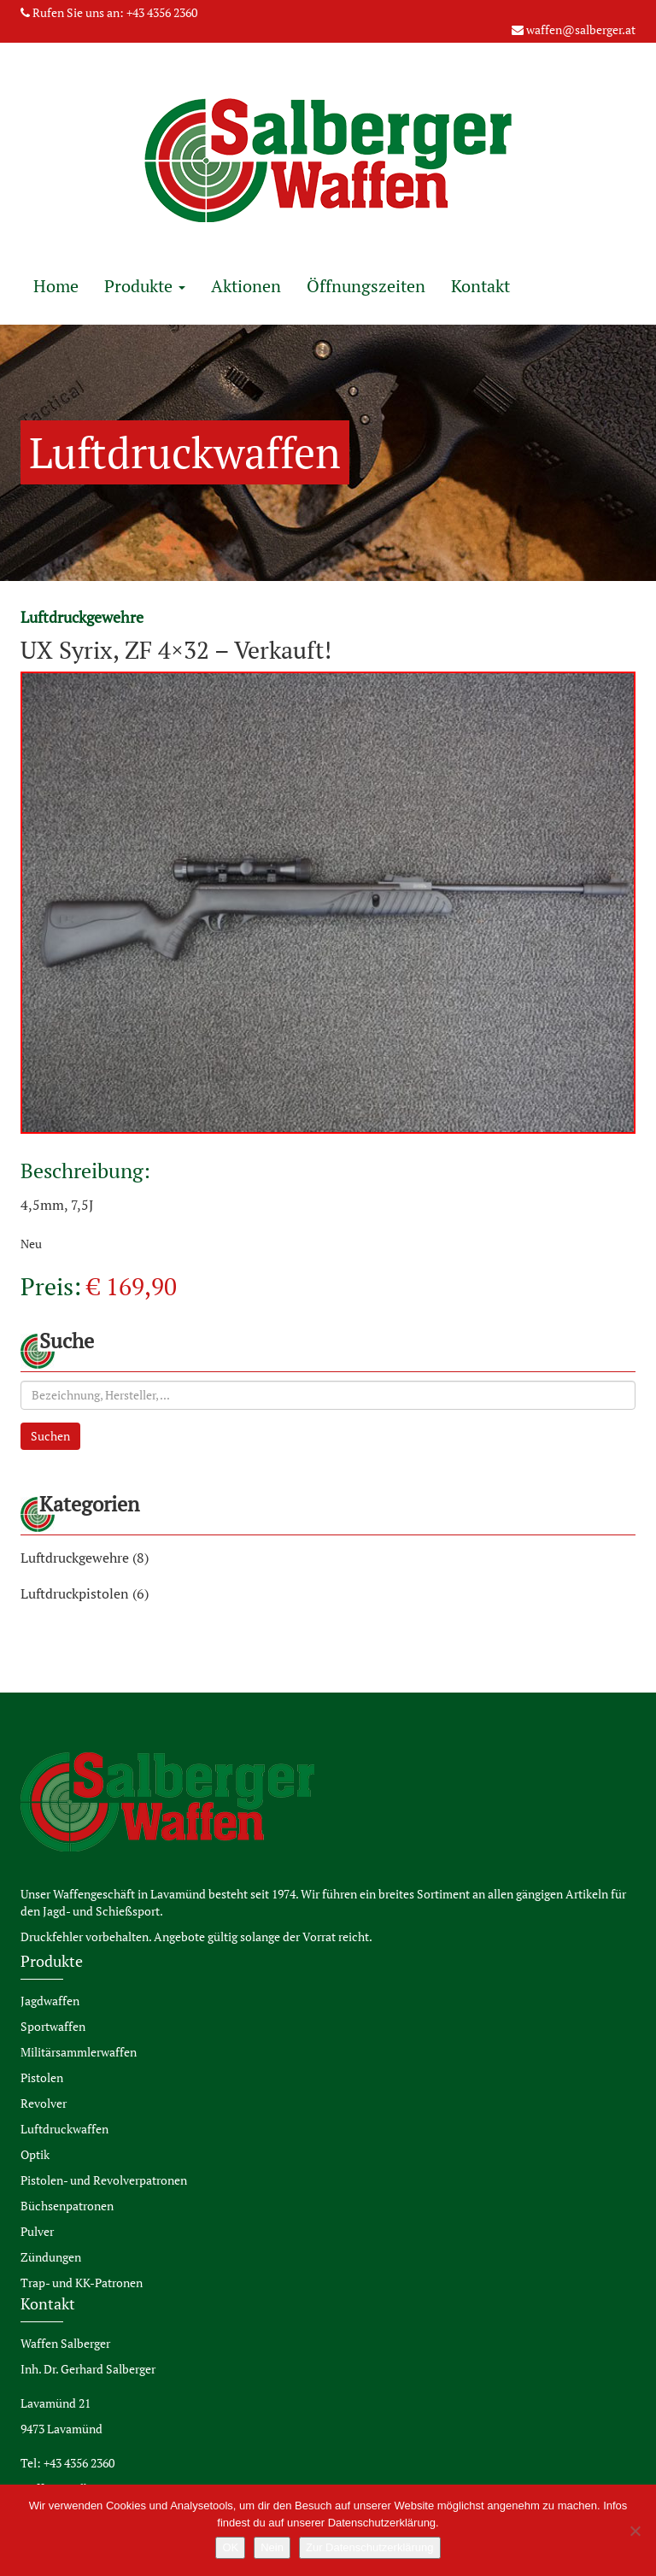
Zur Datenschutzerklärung (370, 2547)
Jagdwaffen (49, 2000)
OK (230, 2547)
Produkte (144, 285)
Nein (272, 2547)
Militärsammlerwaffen (78, 2052)
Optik (35, 2154)
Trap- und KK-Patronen (81, 2282)
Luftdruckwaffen (64, 2129)
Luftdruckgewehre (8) (84, 1557)
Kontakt (480, 285)
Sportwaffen (52, 2026)
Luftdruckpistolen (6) (84, 1593)
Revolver (43, 2103)
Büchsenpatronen (67, 2206)
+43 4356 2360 (161, 12)
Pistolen (41, 2077)
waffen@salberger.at (581, 29)
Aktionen (246, 285)
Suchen (50, 1436)
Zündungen (50, 2257)
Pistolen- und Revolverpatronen (103, 2180)
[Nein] (634, 2530)
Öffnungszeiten (366, 285)
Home (56, 285)
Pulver (37, 2231)
